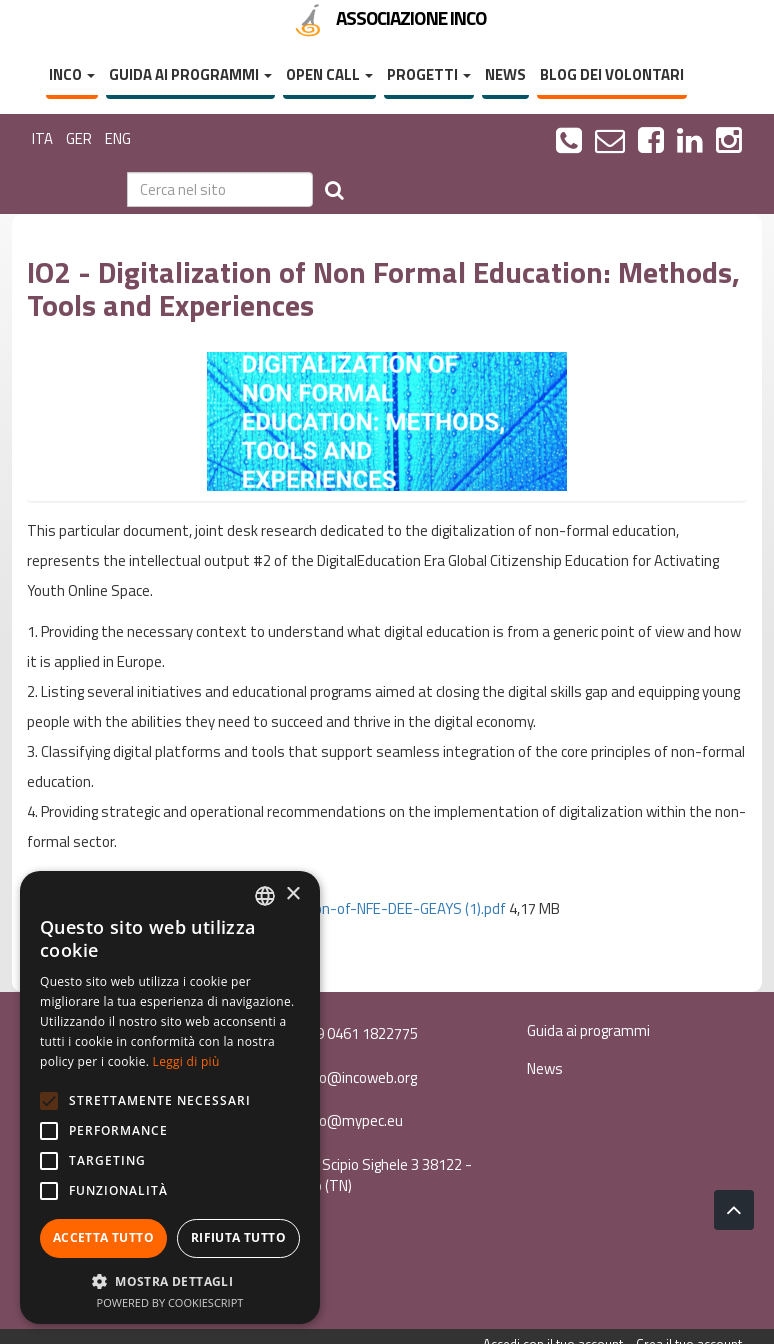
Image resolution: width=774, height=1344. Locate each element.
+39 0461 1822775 (347, 1033)
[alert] (170, 1097)
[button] (170, 1280)
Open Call (329, 74)
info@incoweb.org (347, 1077)
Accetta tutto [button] (103, 1237)
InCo (72, 74)
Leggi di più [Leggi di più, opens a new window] (186, 1061)
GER (79, 138)
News (505, 74)
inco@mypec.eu (340, 1120)
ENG (118, 138)
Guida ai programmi (190, 74)
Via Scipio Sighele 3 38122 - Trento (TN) (374, 1175)
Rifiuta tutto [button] (238, 1237)
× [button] (292, 894)
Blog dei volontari (612, 74)
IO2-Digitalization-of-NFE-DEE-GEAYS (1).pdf (361, 908)
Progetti (429, 74)
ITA (42, 138)
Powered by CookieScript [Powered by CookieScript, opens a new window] (170, 1302)
